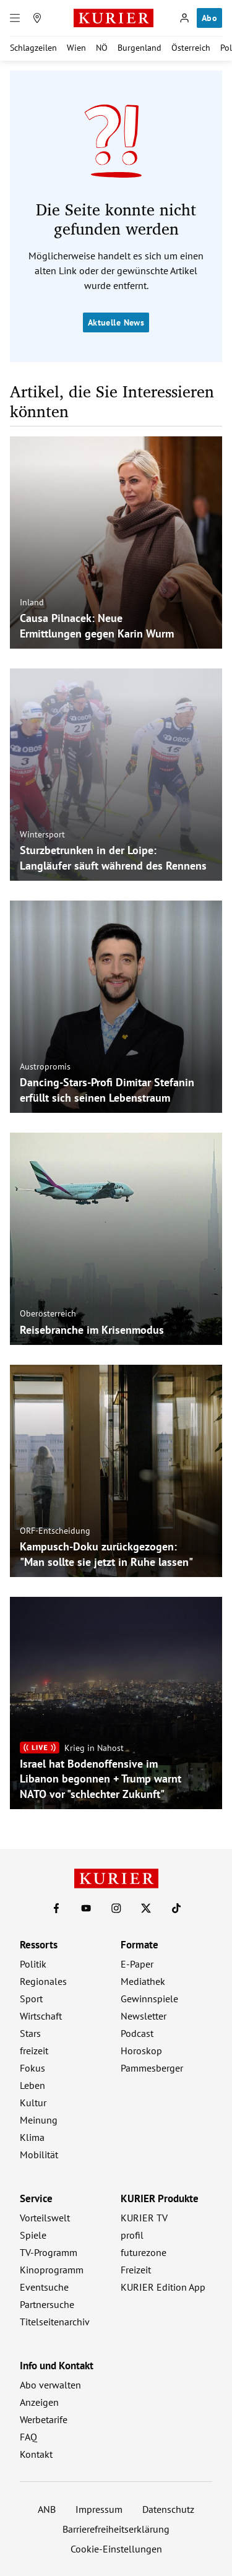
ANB (47, 2509)
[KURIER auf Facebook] (56, 1908)
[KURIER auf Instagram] (116, 1908)
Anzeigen (39, 2402)
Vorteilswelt (45, 2217)
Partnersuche (47, 2304)
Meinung (39, 2120)
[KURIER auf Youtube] (86, 1908)
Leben (32, 2085)
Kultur (33, 2102)
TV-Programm (48, 2252)
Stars (30, 2033)
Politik (33, 1964)
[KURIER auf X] (146, 1908)
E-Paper (137, 1964)
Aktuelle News (116, 322)
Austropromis (45, 1066)
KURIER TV (144, 2217)
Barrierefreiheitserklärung (116, 2529)
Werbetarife (43, 2419)
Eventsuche (44, 2287)
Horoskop (141, 2050)
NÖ (102, 47)
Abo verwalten (50, 2385)
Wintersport (42, 834)
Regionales (43, 1981)
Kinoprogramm (52, 2269)
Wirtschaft (41, 2016)
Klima (32, 2137)
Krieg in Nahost (94, 1747)
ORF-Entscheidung (55, 1531)
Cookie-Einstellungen (116, 2549)
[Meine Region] (37, 18)
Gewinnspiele (149, 1998)
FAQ (28, 2437)
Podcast (137, 2033)
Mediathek (143, 1981)
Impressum (98, 2509)
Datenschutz (168, 2509)
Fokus (32, 2068)
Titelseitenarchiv (55, 2321)
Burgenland (139, 47)
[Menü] (15, 18)
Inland (32, 602)
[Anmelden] (184, 18)
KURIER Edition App (163, 2287)
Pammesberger (152, 2068)
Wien (76, 47)
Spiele (33, 2235)
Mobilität (39, 2154)
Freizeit (136, 2269)
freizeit (34, 2050)
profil (132, 2235)
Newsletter (143, 2016)
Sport (31, 1998)
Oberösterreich (48, 1313)
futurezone (143, 2252)
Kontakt (36, 2454)
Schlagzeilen (33, 47)
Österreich (190, 47)
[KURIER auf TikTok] (176, 1908)
